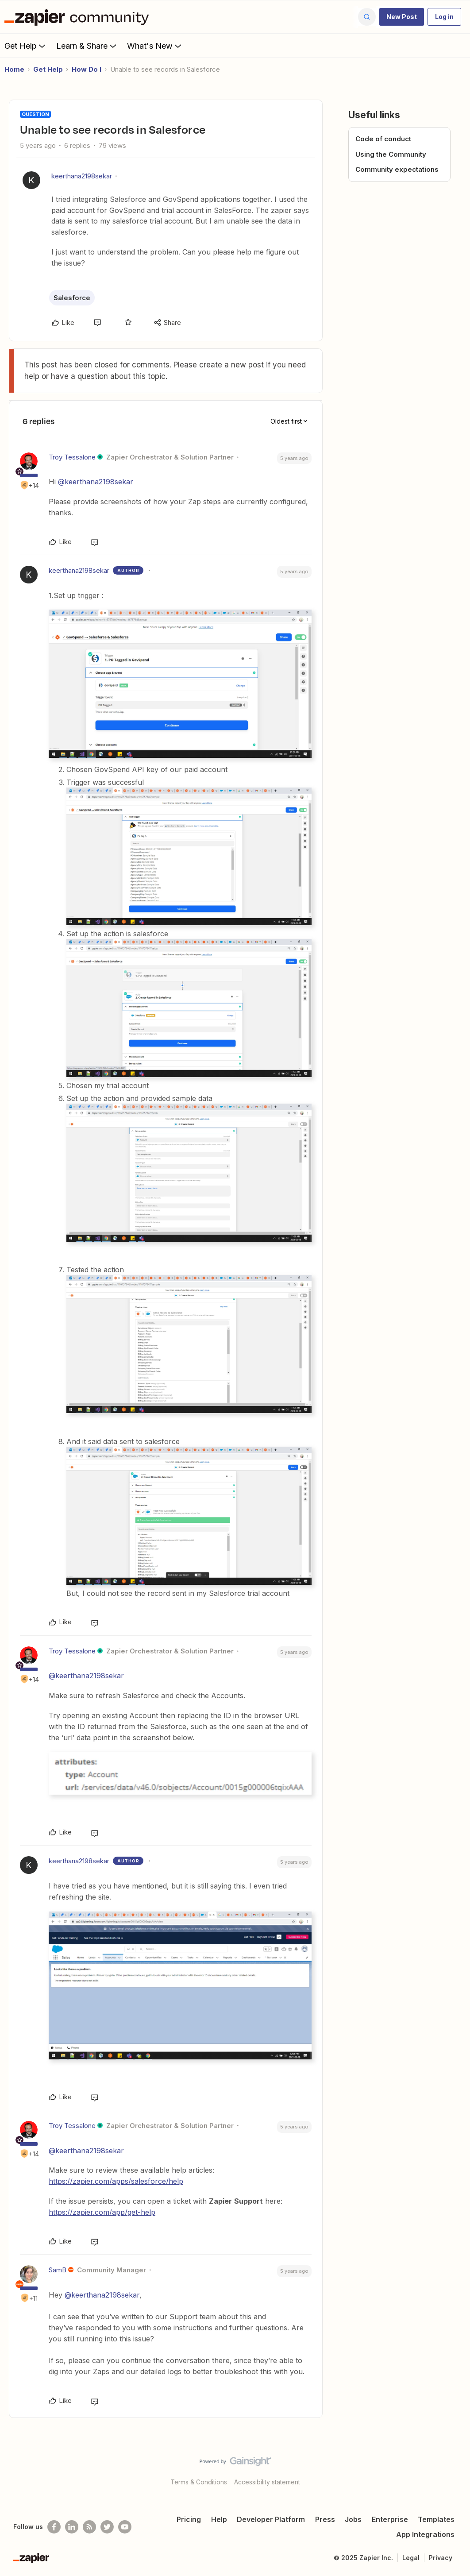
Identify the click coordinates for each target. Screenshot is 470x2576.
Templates (436, 2519)
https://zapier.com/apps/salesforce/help (116, 2181)
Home (14, 69)
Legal (411, 2557)
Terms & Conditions (198, 2482)
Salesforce (72, 298)
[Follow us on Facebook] (54, 2527)
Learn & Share (87, 45)
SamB (57, 2270)
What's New (155, 45)
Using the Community (390, 154)
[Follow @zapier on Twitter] (107, 2527)
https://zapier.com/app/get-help (102, 2212)
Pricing (189, 2519)
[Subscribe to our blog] (89, 2527)
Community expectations (397, 169)
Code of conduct (383, 139)
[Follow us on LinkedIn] (71, 2527)
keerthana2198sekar (81, 176)
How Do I (86, 69)
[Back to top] (452, 2469)
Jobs (353, 2519)
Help (219, 2519)
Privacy (440, 2557)
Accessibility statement (267, 2482)
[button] (401, 17)
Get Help (25, 45)
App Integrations (425, 2534)
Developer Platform (271, 2519)
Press (325, 2519)
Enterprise (390, 2519)
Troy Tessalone (72, 457)
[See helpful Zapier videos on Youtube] (124, 2527)
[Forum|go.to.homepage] (78, 17)
